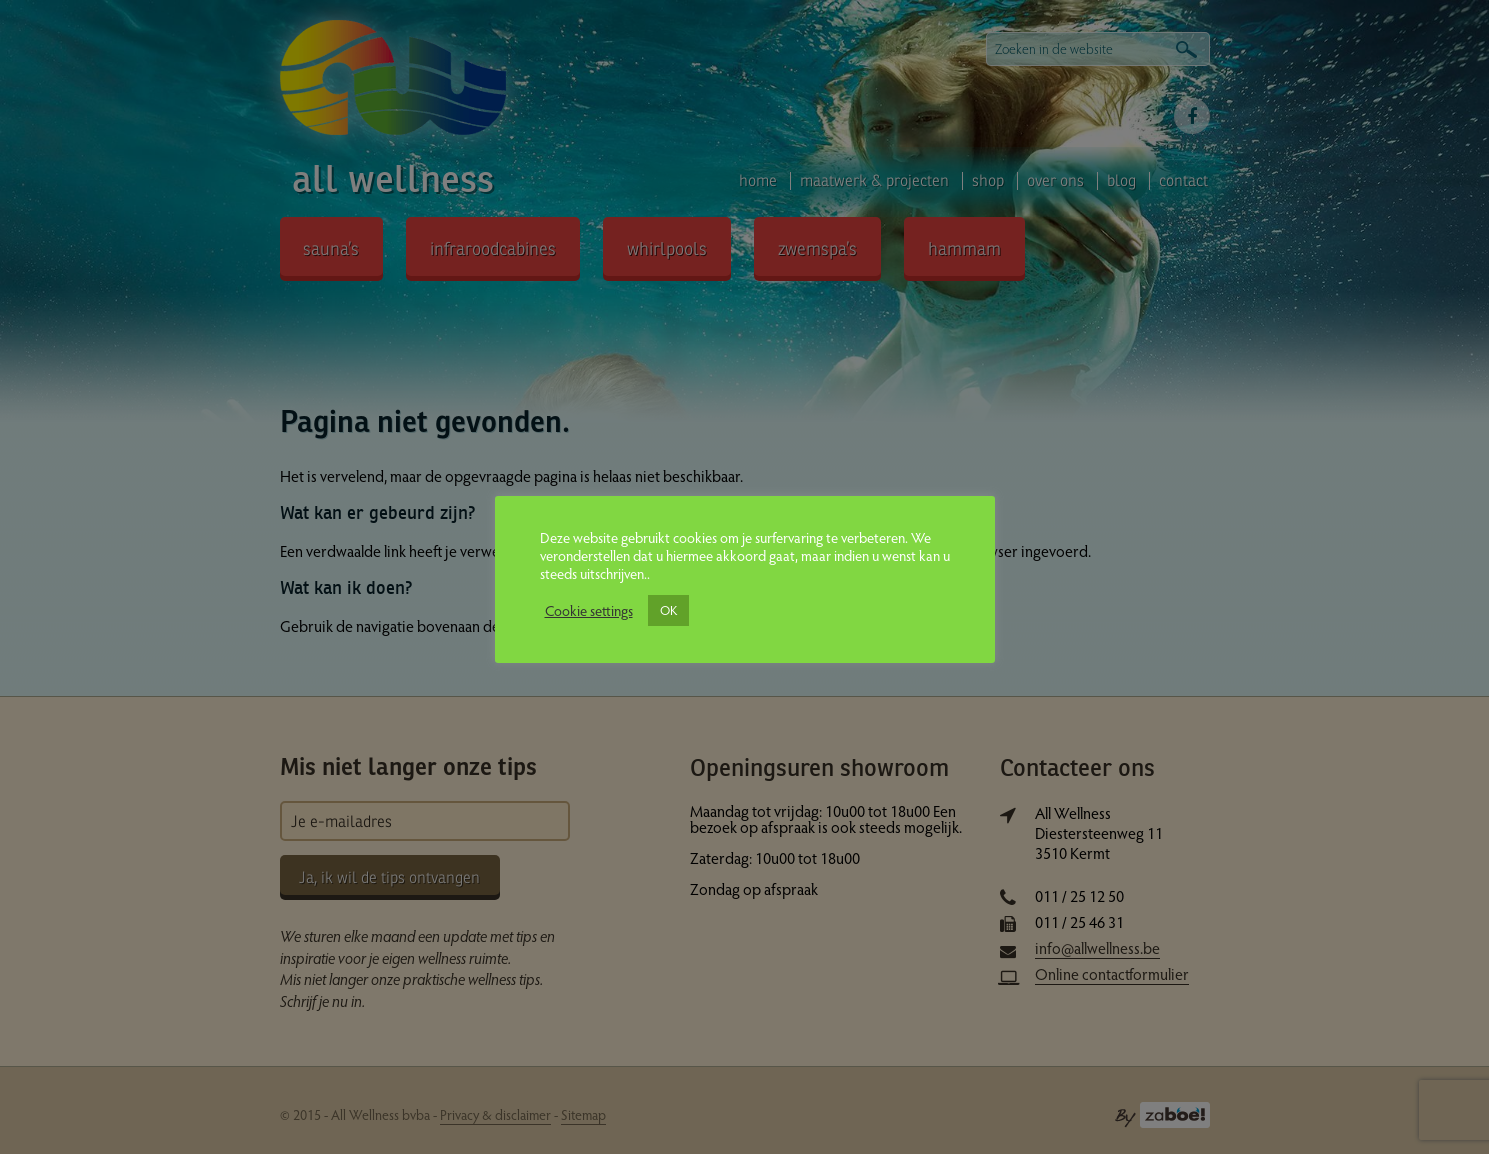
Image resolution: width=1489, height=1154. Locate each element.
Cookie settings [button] (589, 610)
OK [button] (668, 610)
